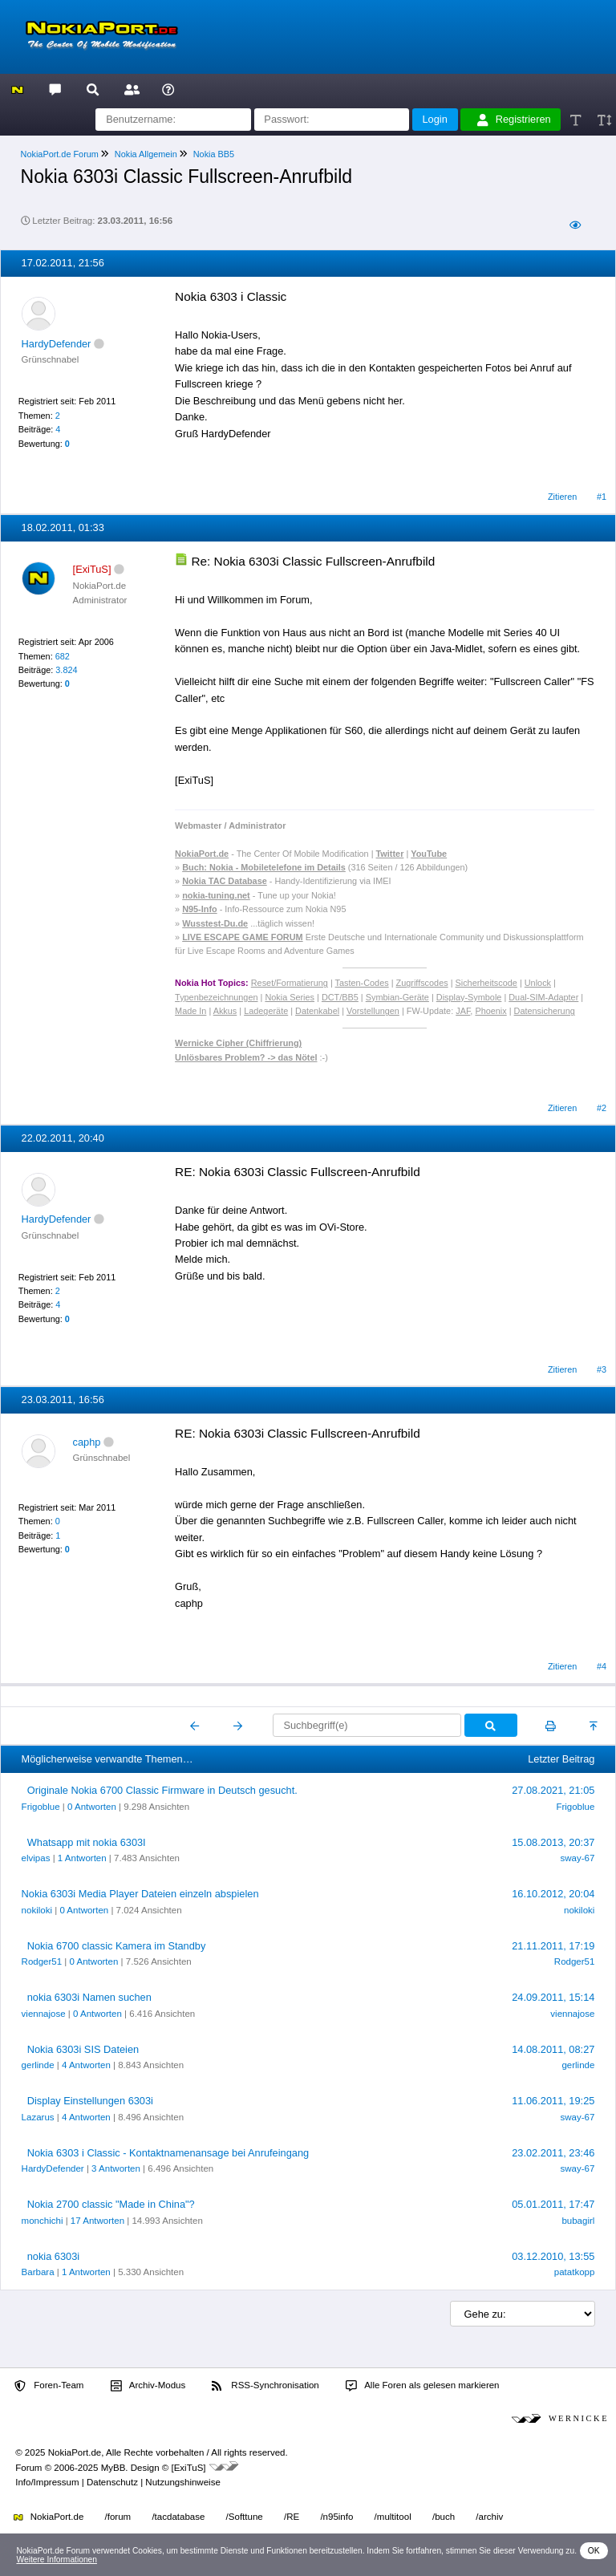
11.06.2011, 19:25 (553, 2101)
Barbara (38, 2272)
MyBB (113, 2468)
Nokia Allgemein (146, 154)
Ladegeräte (266, 1011)
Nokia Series (289, 997)
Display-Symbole (469, 997)
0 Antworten (91, 1806)
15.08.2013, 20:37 (553, 1842)
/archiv (489, 2516)
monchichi (42, 2220)
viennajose (44, 2013)
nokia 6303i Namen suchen (89, 1997)
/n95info (336, 2516)
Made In (190, 1011)
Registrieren (514, 119)
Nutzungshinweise (182, 2482)
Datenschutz (112, 2482)
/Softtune (244, 2516)
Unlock (538, 983)
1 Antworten (82, 1858)
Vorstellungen (372, 1011)
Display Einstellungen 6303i (90, 2101)
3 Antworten (115, 2168)
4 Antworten (86, 2065)
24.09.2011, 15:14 (553, 1997)
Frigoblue (41, 1806)
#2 (601, 1108)
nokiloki (37, 1910)
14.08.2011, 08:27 (553, 2049)
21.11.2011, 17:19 (553, 1946)
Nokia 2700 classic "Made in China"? (111, 2204)
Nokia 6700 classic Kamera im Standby (116, 1946)
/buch (443, 2516)
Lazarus (38, 2117)
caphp (87, 1442)
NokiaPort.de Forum (60, 154)
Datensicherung (544, 1011)
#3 (601, 1369)
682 (62, 656)
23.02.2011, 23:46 (553, 2153)
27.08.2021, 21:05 (553, 1790)
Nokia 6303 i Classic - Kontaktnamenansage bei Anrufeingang (168, 2153)
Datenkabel (317, 1011)
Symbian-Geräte (397, 997)
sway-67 (578, 1858)
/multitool (393, 2516)
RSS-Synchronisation (265, 2385)
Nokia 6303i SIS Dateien (83, 2049)
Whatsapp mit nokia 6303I (86, 1842)
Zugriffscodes (422, 983)
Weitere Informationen (56, 2559)
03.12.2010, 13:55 (553, 2256)
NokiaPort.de (48, 2516)
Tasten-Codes (362, 983)
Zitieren (562, 496)
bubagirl (577, 2220)
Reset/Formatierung (289, 983)
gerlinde (38, 2065)
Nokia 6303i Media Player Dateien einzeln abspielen (140, 1894)
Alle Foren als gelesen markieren (423, 2385)
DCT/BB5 (340, 997)
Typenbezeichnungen (216, 997)
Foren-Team (48, 2385)
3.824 (66, 670)
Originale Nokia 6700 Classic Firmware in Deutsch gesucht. (162, 1790)
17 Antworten (97, 2220)
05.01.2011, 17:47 (553, 2204)
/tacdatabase (178, 2516)
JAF (463, 1011)
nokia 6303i (53, 2256)
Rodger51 (42, 1961)
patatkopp (574, 2272)
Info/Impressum (47, 2482)
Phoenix (490, 1011)
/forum (118, 2516)
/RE (291, 2516)
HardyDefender (56, 344)
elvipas (36, 1858)
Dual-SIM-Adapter (543, 997)
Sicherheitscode (486, 983)
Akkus (225, 1011)
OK (594, 2550)
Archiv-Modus (148, 2385)
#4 (601, 1666)
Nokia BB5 (213, 154)
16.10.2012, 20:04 (553, 1894)
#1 (601, 496)
